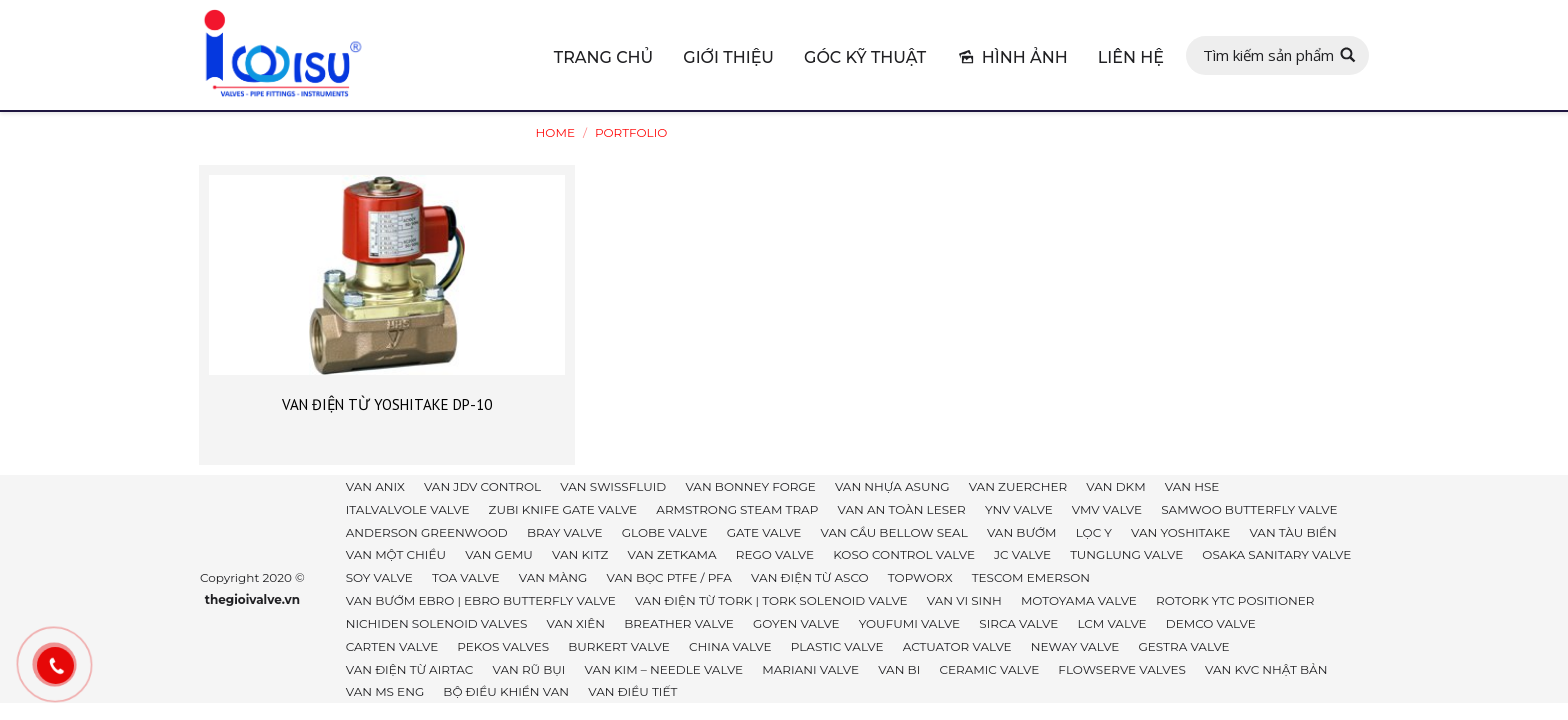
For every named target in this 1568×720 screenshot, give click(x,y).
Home (555, 132)
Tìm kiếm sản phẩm (1268, 55)
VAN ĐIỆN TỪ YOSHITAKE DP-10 (387, 404)
